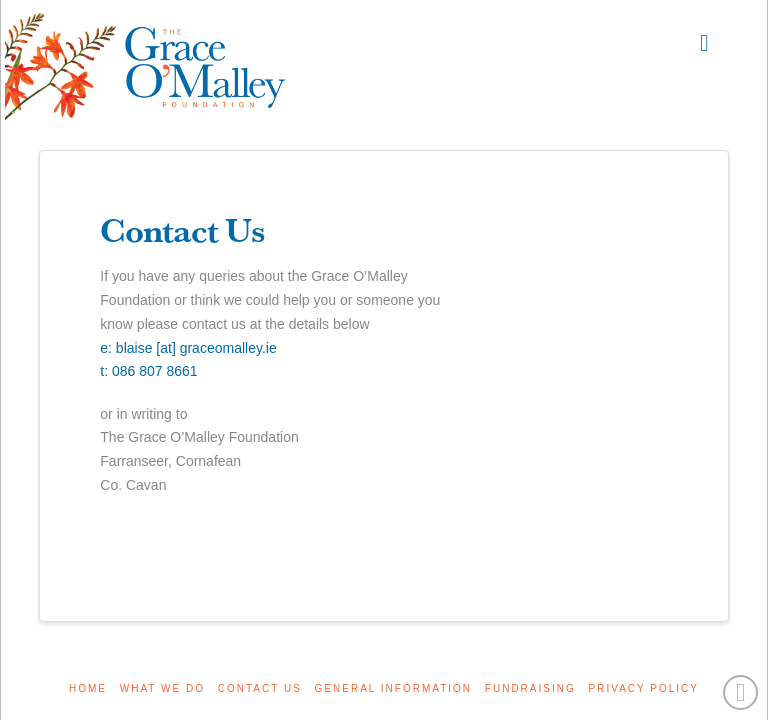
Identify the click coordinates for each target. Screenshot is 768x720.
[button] (704, 43)
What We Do (162, 688)
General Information (393, 688)
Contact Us (260, 688)
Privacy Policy (644, 688)
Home (88, 688)
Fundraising (530, 688)
